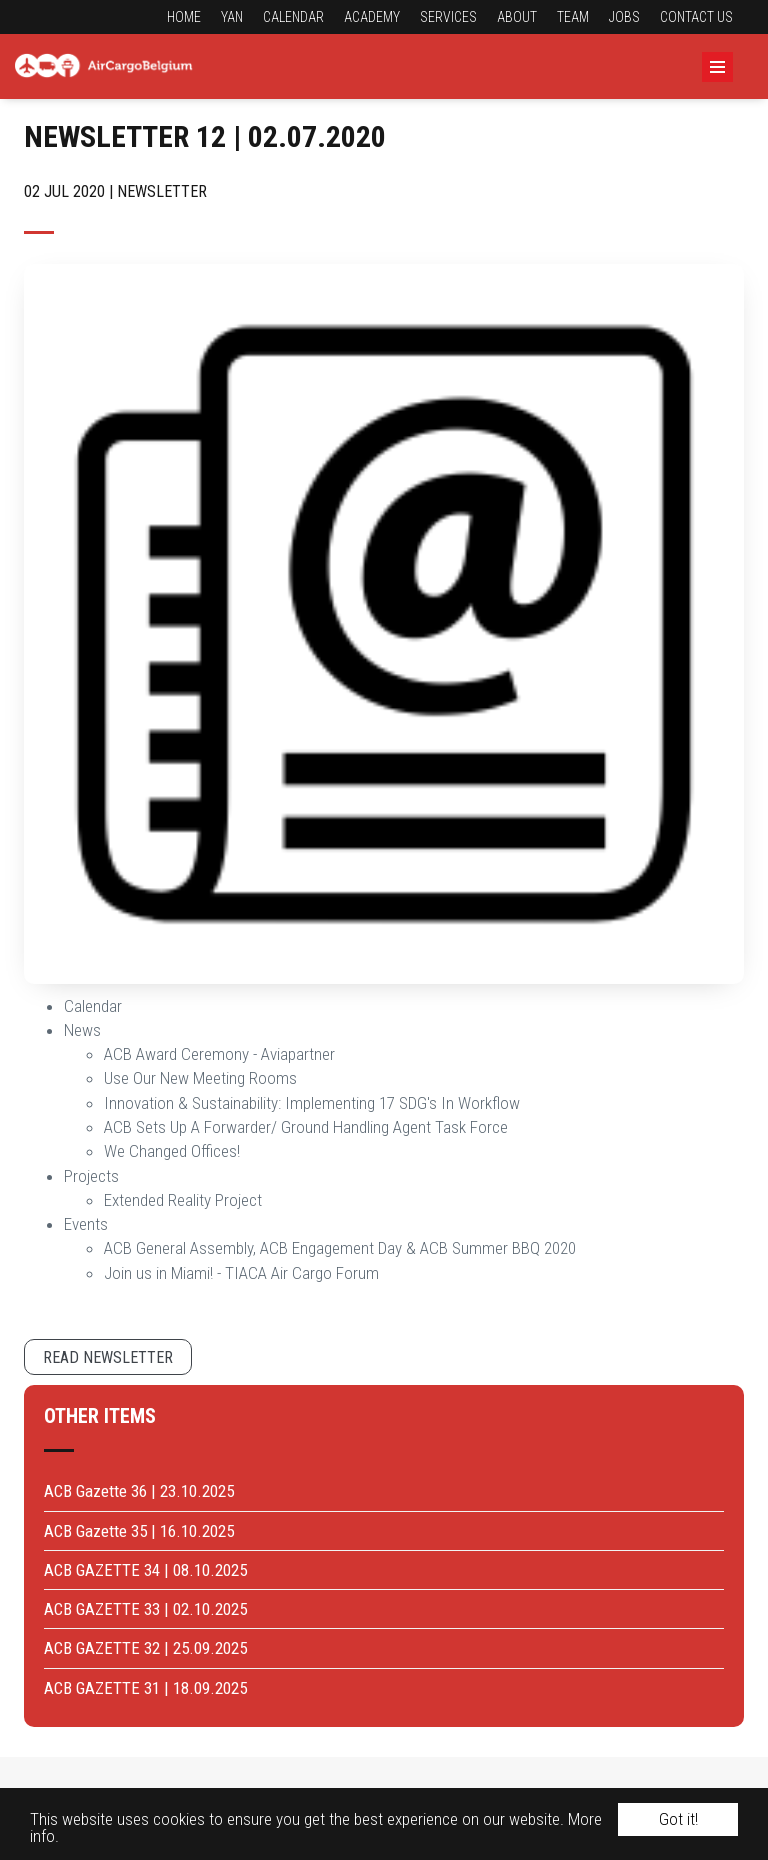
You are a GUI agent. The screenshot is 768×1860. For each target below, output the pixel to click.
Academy (372, 17)
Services (448, 17)
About (517, 17)
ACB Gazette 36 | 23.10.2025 (139, 1491)
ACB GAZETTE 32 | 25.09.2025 (145, 1648)
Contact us (696, 17)
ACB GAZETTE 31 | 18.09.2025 (145, 1688)
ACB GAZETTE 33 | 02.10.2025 (145, 1609)
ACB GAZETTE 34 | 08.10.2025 (145, 1570)
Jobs (624, 17)
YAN (232, 17)
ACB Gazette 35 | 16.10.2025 (139, 1531)
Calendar (293, 17)
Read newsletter (108, 1357)
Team (573, 17)
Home (184, 17)
